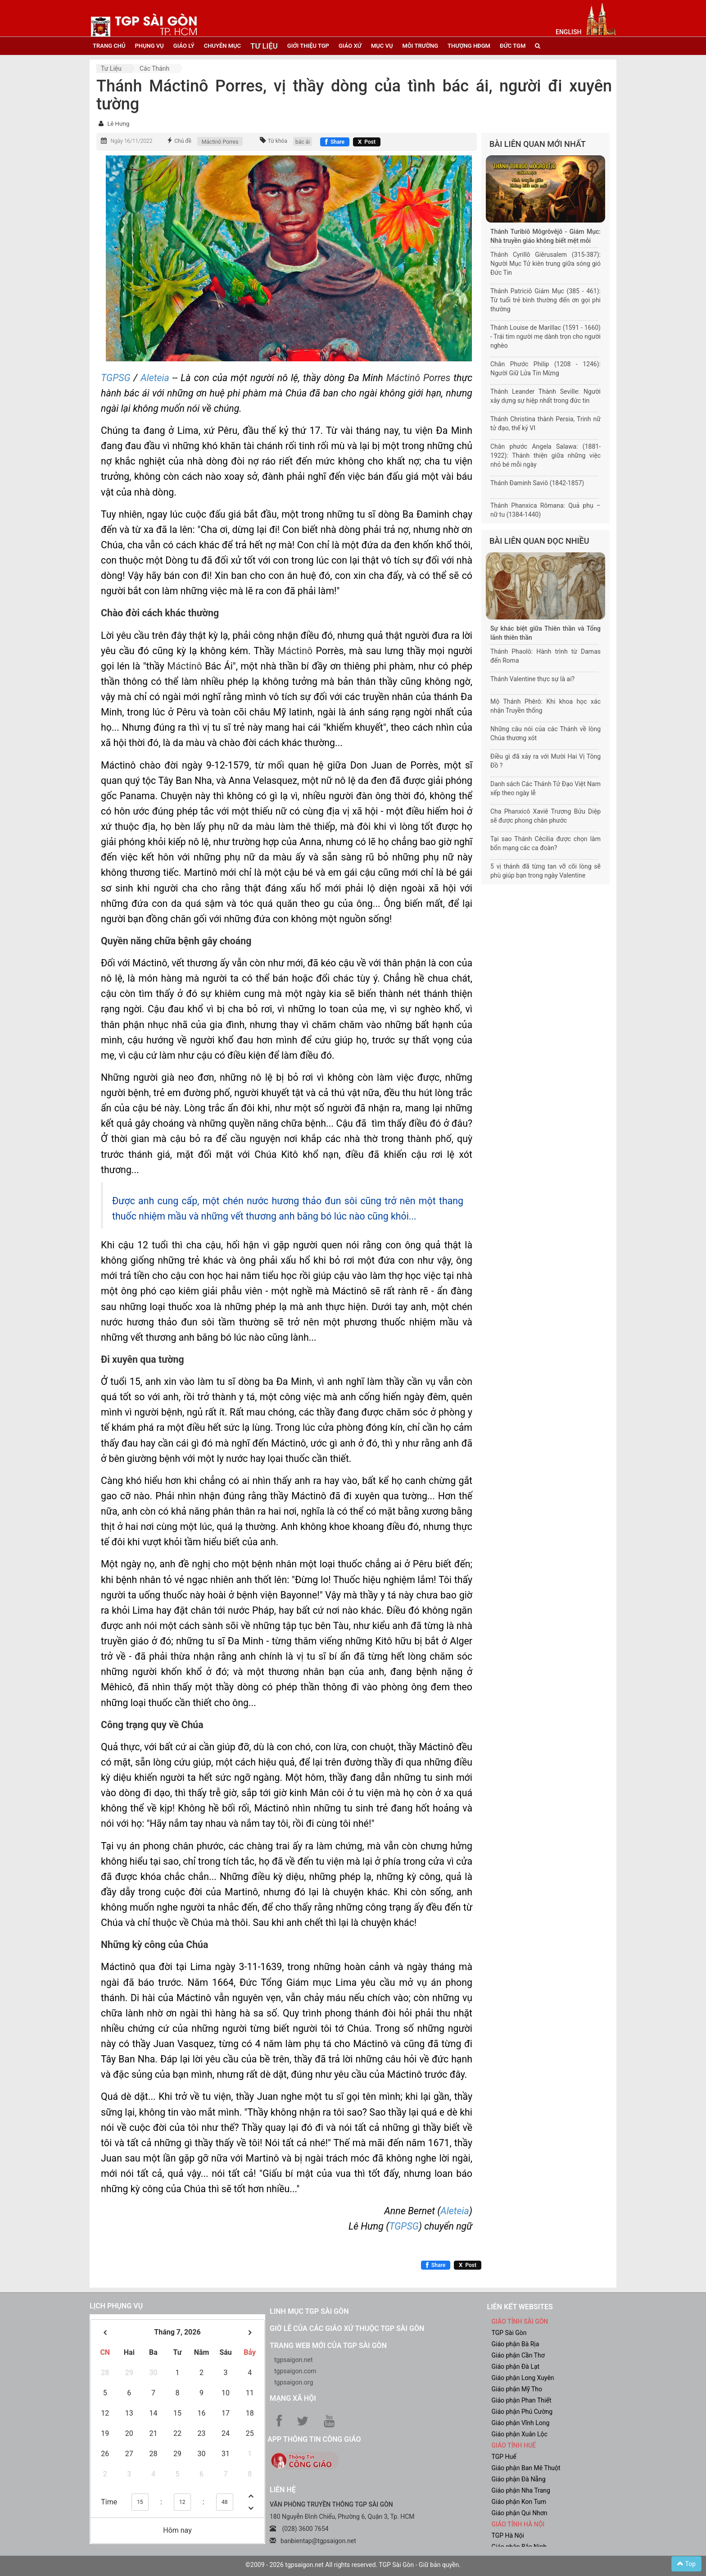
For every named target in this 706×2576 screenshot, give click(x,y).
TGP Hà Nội (508, 2535)
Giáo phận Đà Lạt (516, 2366)
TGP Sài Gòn (509, 2332)
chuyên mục (222, 45)
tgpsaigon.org (293, 2382)
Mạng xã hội (293, 2398)
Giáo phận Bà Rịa (515, 2344)
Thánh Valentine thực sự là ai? (532, 679)
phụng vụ (149, 45)
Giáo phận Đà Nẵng (519, 2479)
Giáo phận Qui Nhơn (520, 2513)
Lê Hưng (118, 123)
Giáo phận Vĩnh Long (521, 2422)
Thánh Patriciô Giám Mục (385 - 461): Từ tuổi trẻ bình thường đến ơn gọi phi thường (545, 300)
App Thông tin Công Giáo (314, 2439)
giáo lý (184, 45)
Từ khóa (277, 141)
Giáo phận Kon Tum (519, 2501)
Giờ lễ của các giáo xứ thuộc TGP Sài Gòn (347, 2328)
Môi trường (421, 45)
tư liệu (264, 45)
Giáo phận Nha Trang (521, 2490)
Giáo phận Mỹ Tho (517, 2389)
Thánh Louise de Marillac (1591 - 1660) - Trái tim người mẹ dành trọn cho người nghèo (545, 336)
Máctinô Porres (220, 142)
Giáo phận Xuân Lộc (520, 2434)
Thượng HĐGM (469, 45)
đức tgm (512, 45)
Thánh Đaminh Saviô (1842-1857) (537, 483)
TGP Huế (504, 2456)
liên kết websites (520, 2307)
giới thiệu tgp (308, 45)
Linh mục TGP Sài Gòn (309, 2311)
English (568, 32)
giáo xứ (350, 45)
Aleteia (154, 377)
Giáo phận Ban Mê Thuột (526, 2467)
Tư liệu (111, 68)
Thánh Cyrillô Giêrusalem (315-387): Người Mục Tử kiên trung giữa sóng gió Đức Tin (545, 263)
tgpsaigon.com (295, 2371)
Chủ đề (182, 141)
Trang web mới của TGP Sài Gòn (328, 2345)
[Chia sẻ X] (366, 141)
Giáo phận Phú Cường (522, 2411)
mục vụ (382, 45)
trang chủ (109, 45)
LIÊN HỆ (283, 2489)
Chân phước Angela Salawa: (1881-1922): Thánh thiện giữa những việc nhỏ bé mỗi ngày (545, 455)
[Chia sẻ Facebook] (334, 141)
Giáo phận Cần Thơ (518, 2355)
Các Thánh (154, 68)
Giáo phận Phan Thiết (522, 2400)
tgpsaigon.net (293, 2359)
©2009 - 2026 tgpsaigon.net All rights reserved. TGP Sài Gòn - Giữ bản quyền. (353, 2564)
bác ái (302, 142)
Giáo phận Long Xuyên (523, 2377)
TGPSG (117, 377)
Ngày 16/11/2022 (131, 141)
